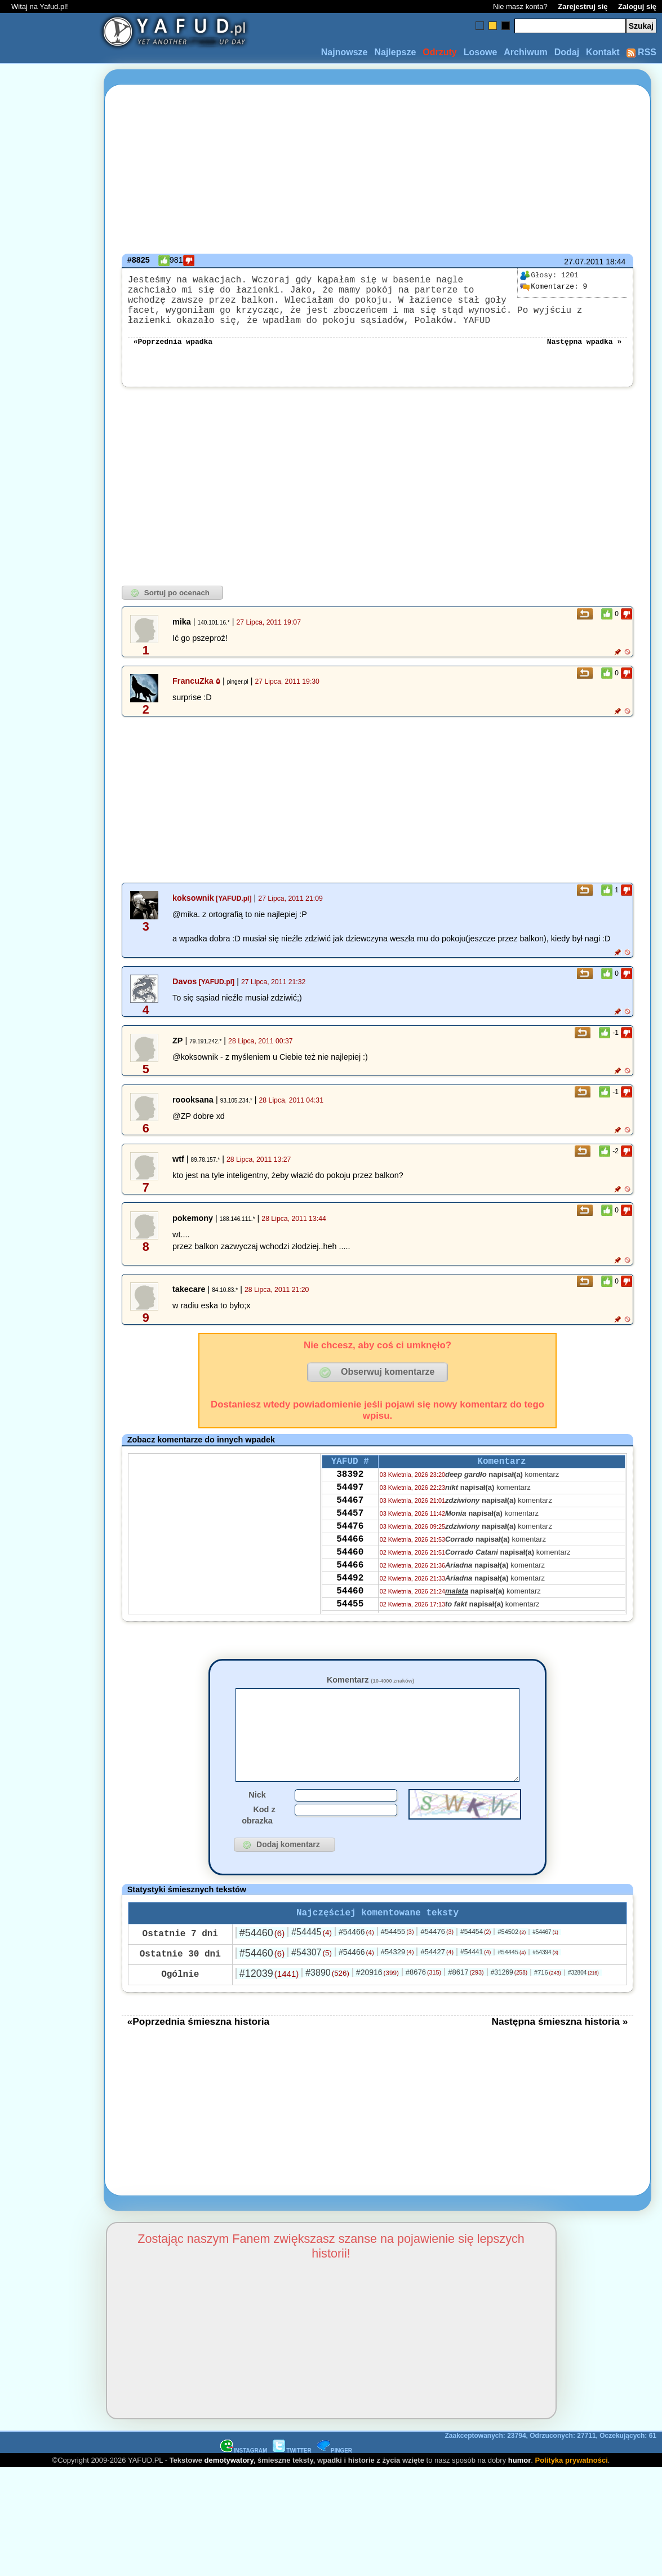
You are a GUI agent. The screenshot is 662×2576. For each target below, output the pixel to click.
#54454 (475, 1964)
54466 (349, 1567)
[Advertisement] (50, 1288)
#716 (547, 2005)
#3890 (327, 2005)
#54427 (437, 1984)
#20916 (377, 2005)
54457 (349, 1537)
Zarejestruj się (582, 6)
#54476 (437, 1964)
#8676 (423, 2004)
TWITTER (292, 2483)
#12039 (269, 2006)
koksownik (193, 911)
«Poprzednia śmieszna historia (198, 2054)
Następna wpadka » (584, 354)
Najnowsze (344, 52)
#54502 (511, 1964)
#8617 (465, 2004)
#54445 (311, 1964)
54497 (349, 1507)
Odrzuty (439, 52)
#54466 (356, 1964)
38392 (349, 1491)
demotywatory (229, 2493)
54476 (349, 1552)
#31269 (509, 2005)
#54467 (545, 1965)
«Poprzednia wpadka (173, 354)
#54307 (311, 1985)
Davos (184, 994)
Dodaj (566, 52)
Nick (256, 1825)
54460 (349, 1583)
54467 (349, 1522)
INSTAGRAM (244, 2483)
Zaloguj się (637, 6)
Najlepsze (395, 52)
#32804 (583, 2005)
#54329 (397, 1984)
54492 (349, 1613)
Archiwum (525, 52)
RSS (641, 52)
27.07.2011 (583, 261)
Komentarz (370, 1693)
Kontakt (603, 52)
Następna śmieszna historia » (559, 2054)
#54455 (397, 1964)
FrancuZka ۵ (196, 694)
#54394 (545, 1985)
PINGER (334, 2483)
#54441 (475, 1985)
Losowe (480, 52)
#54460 (262, 1965)
